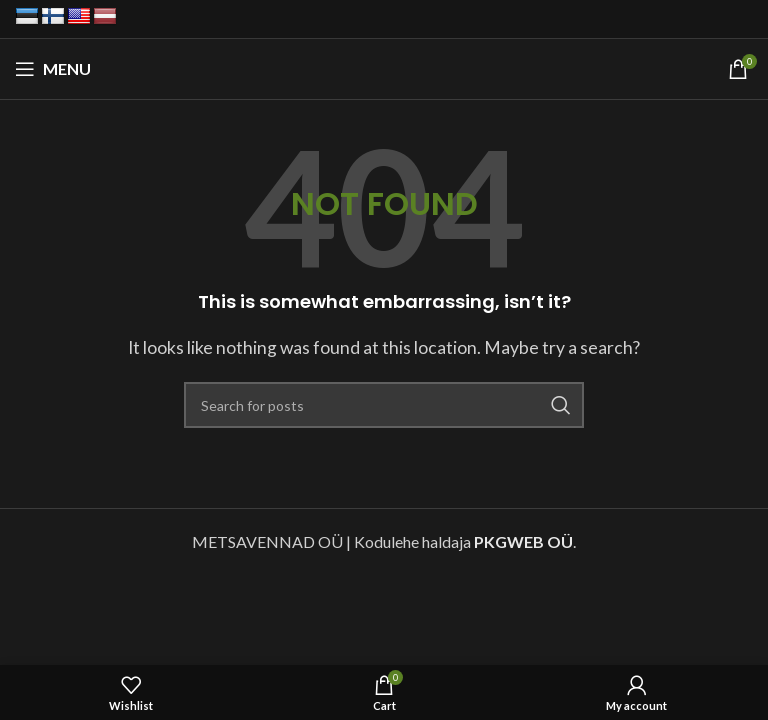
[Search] (384, 405)
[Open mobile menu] (53, 69)
